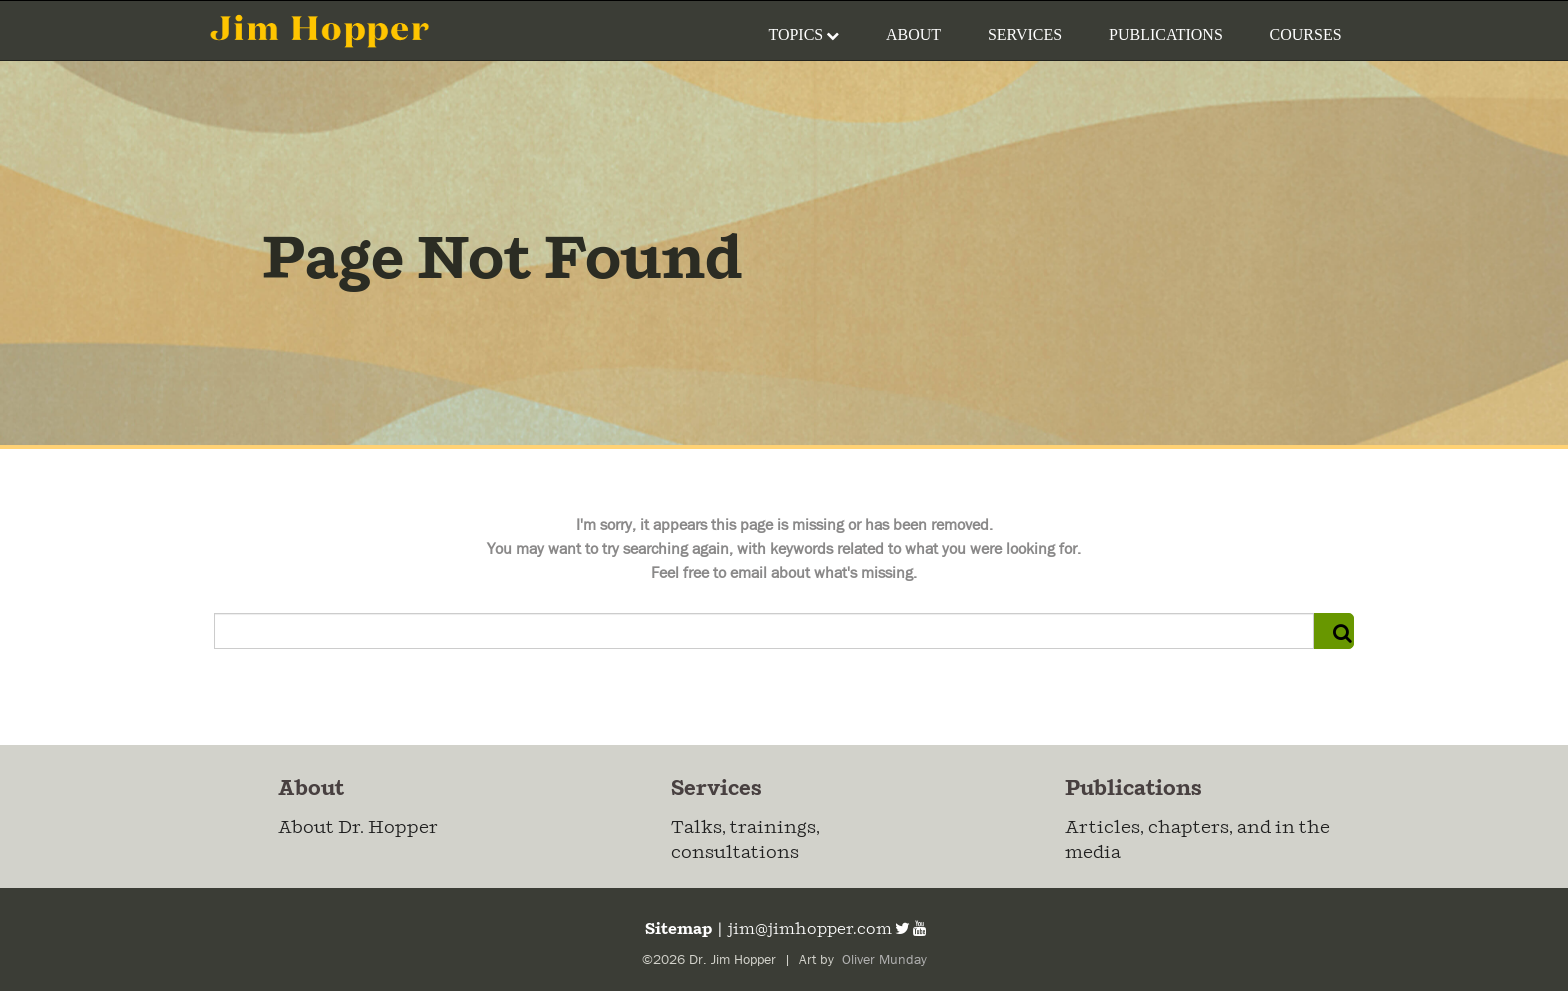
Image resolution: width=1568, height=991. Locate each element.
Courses (1306, 34)
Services (1025, 34)
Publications (1166, 34)
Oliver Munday (882, 960)
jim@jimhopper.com (810, 929)
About (913, 34)
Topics (803, 34)
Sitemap (677, 929)
